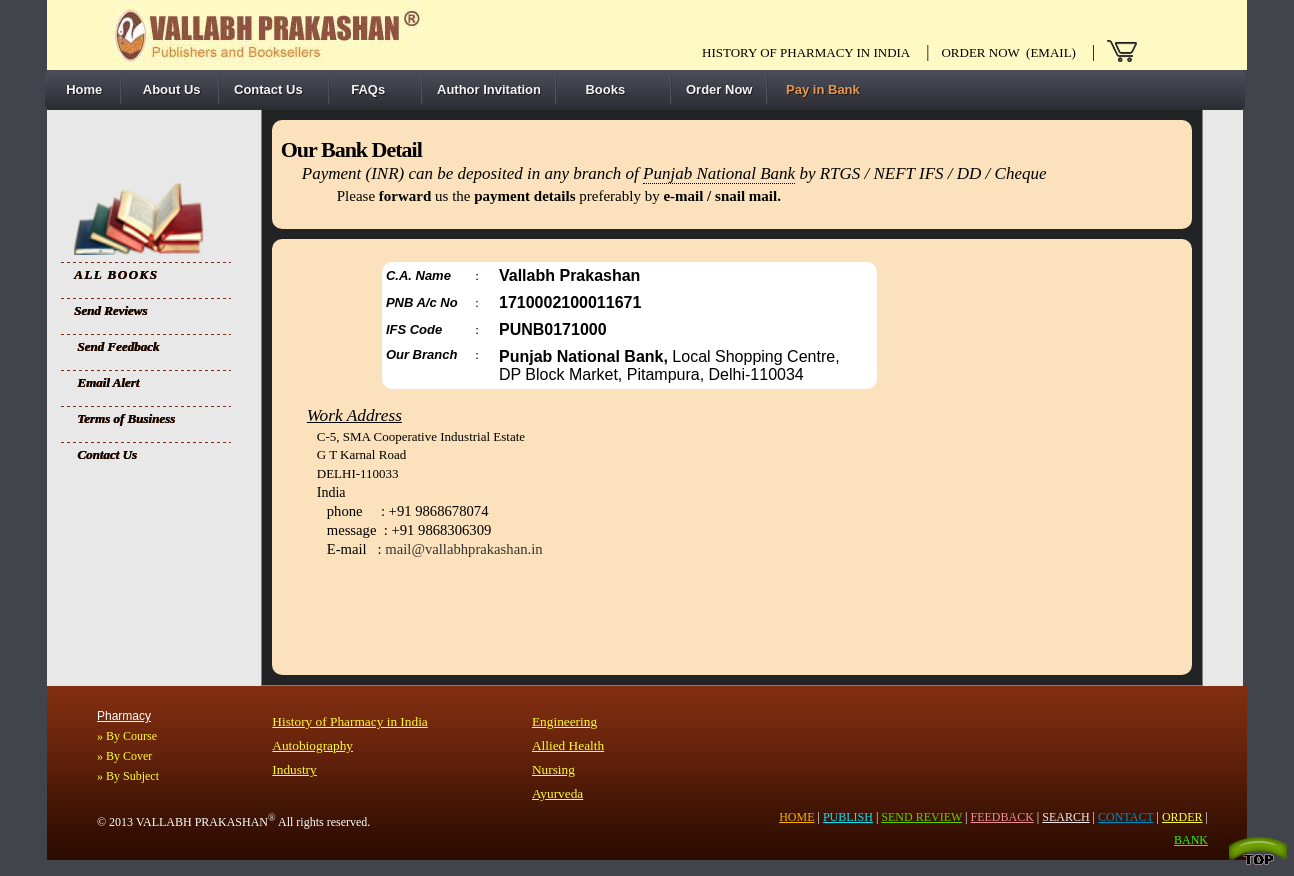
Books (598, 89)
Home (80, 89)
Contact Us (268, 89)
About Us (168, 89)
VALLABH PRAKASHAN (206, 822)
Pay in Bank (820, 89)
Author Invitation (489, 89)
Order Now (719, 89)
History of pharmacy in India (806, 52)
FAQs (364, 89)
